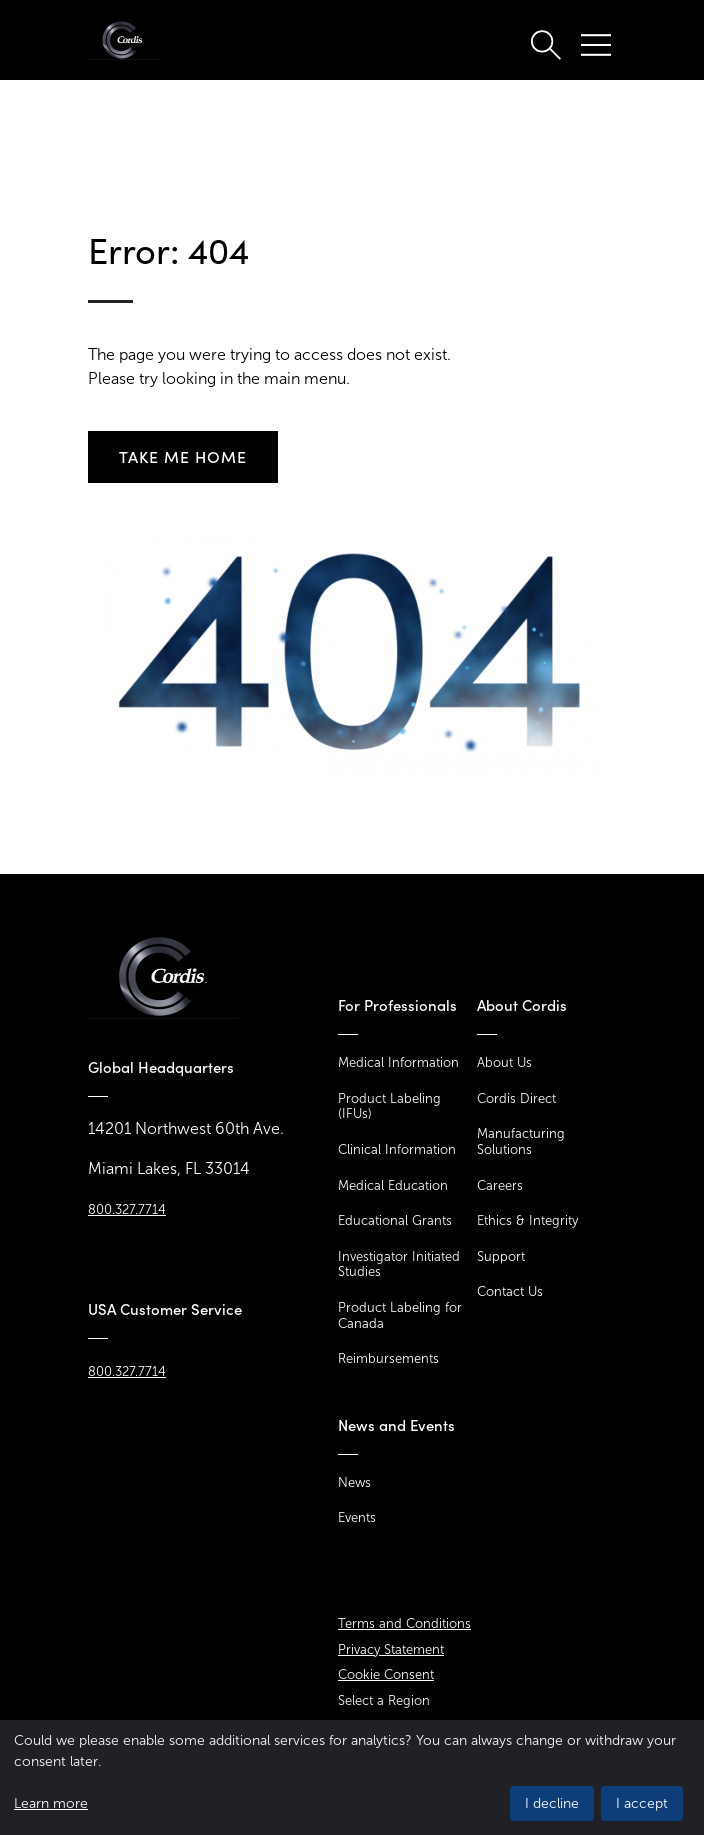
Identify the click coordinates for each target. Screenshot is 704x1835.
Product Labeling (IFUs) (389, 1106)
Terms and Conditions (404, 1623)
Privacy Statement (391, 1649)
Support (501, 1256)
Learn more (51, 1803)
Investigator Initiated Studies (399, 1264)
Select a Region (384, 1700)
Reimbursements (388, 1358)
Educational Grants (395, 1220)
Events (357, 1517)
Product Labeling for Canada (400, 1315)
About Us (504, 1062)
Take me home (183, 457)
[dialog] (352, 1777)
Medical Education (393, 1185)
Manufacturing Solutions (521, 1141)
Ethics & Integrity (527, 1220)
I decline (552, 1803)
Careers (500, 1185)
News (354, 1482)
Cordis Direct (516, 1098)
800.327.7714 (127, 1209)
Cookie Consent (386, 1674)
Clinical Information (397, 1149)
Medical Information (398, 1062)
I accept (642, 1803)
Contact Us (510, 1291)
